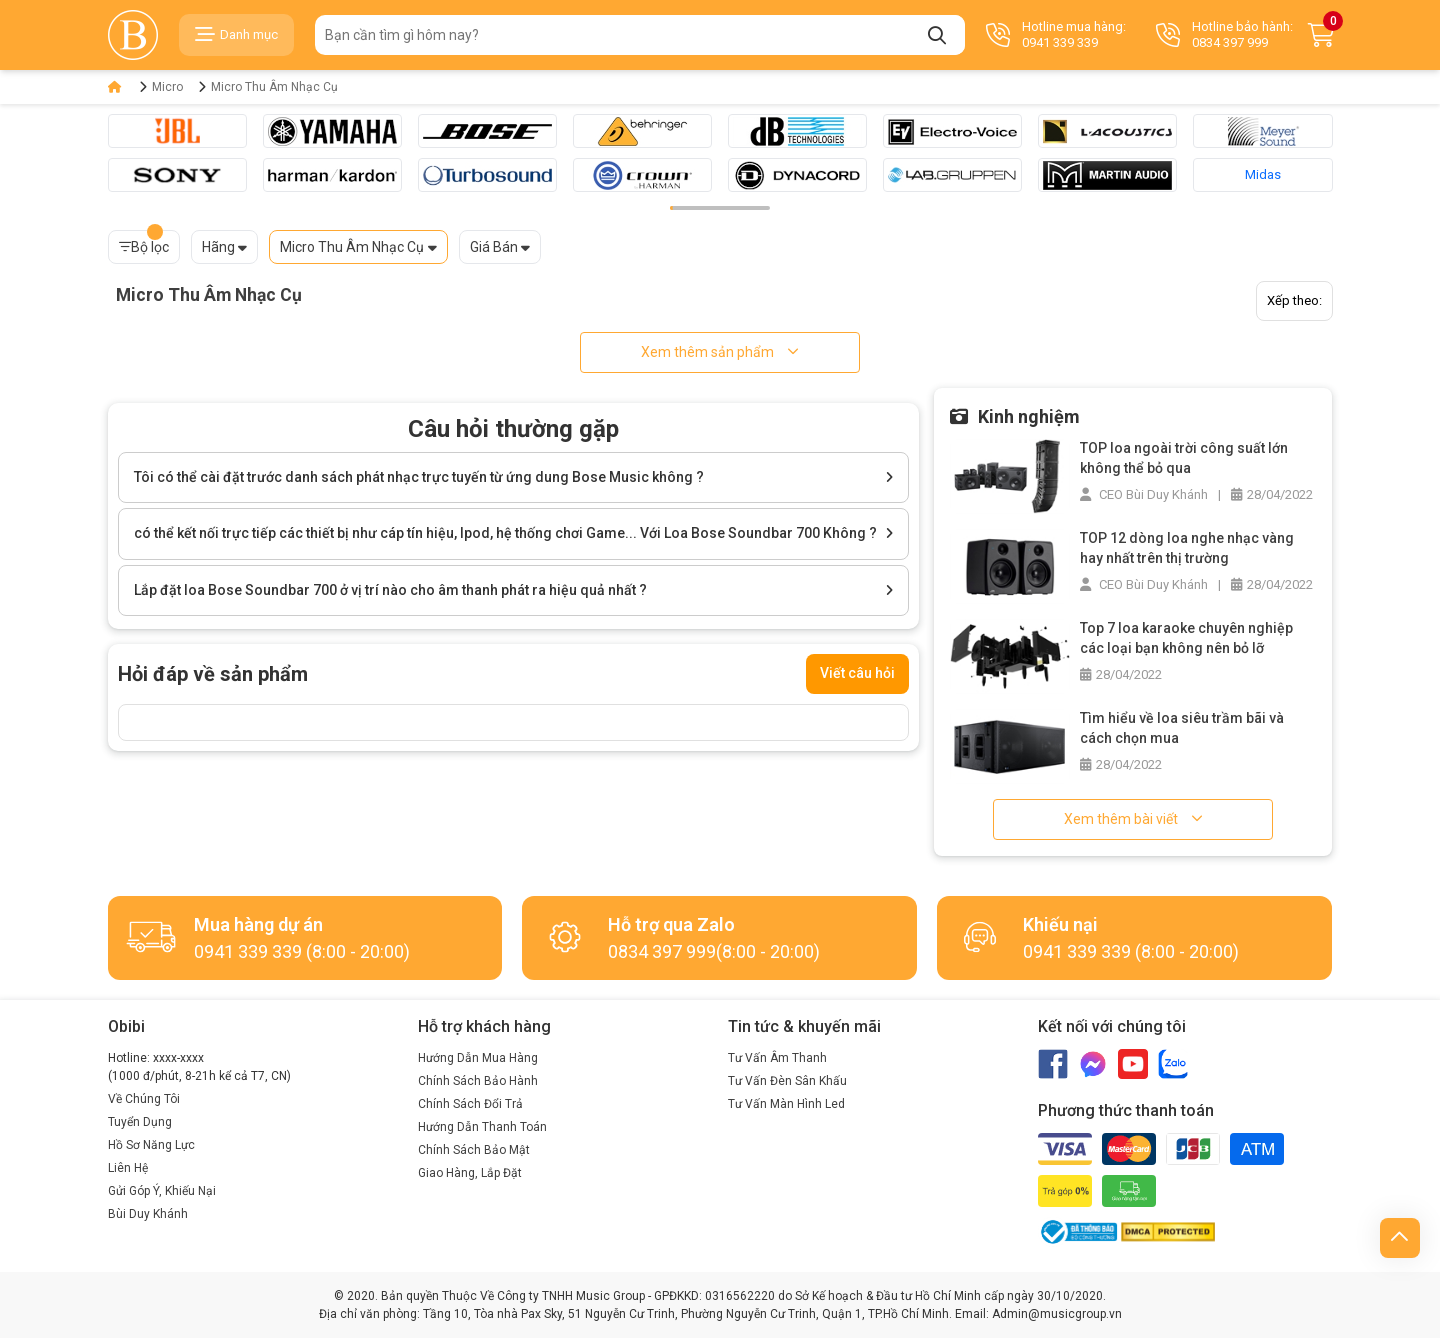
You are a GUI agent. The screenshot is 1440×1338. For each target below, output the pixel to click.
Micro (167, 87)
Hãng (218, 247)
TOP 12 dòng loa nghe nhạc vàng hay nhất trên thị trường (1187, 548)
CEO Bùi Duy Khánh (1144, 494)
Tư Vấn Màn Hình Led (786, 1104)
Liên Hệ (128, 1168)
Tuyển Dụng (140, 1122)
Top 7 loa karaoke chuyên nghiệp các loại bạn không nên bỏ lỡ (1186, 638)
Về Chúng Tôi (144, 1099)
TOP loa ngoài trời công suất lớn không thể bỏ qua (1184, 458)
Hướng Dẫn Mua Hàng (478, 1058)
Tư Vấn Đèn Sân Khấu (787, 1081)
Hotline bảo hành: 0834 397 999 (1224, 34)
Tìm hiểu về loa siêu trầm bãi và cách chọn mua (1182, 728)
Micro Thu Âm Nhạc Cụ (274, 87)
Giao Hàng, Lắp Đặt (470, 1173)
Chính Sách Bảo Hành (478, 1081)
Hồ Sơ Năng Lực (151, 1145)
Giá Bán (494, 247)
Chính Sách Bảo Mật (474, 1150)
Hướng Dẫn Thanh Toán (482, 1127)
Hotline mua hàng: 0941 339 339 (1056, 34)
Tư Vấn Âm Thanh (777, 1058)
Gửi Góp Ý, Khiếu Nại (162, 1191)
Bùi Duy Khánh (148, 1214)
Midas (1263, 174)
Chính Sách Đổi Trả (470, 1104)
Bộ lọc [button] (144, 242)
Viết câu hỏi (857, 673)
